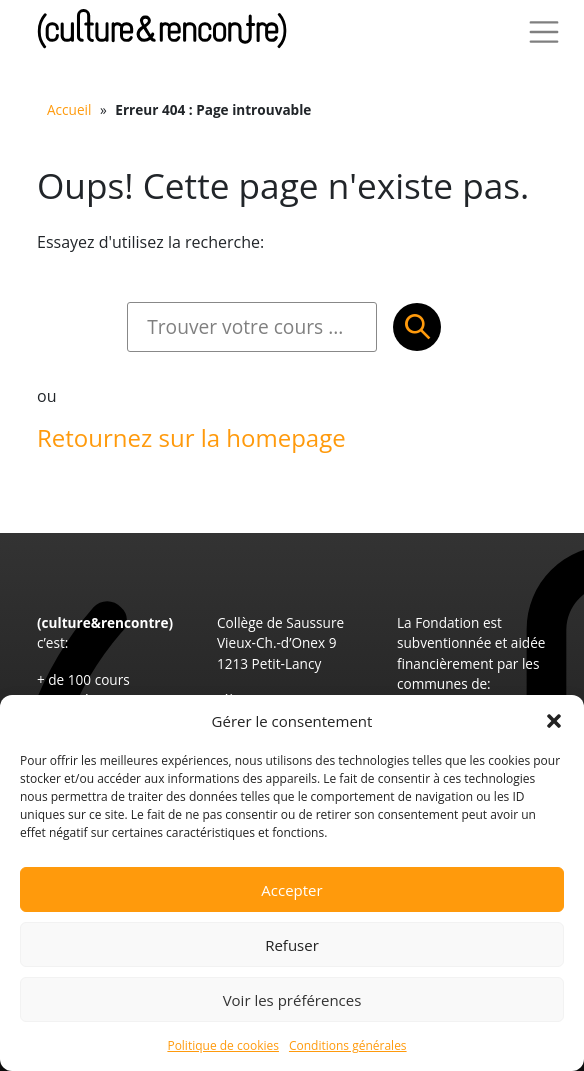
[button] (554, 721)
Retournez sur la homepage (191, 437)
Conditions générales (348, 1045)
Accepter (291, 890)
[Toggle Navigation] (544, 32)
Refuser (292, 945)
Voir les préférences (292, 1000)
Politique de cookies (223, 1045)
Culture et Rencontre (162, 28)
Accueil (69, 109)
